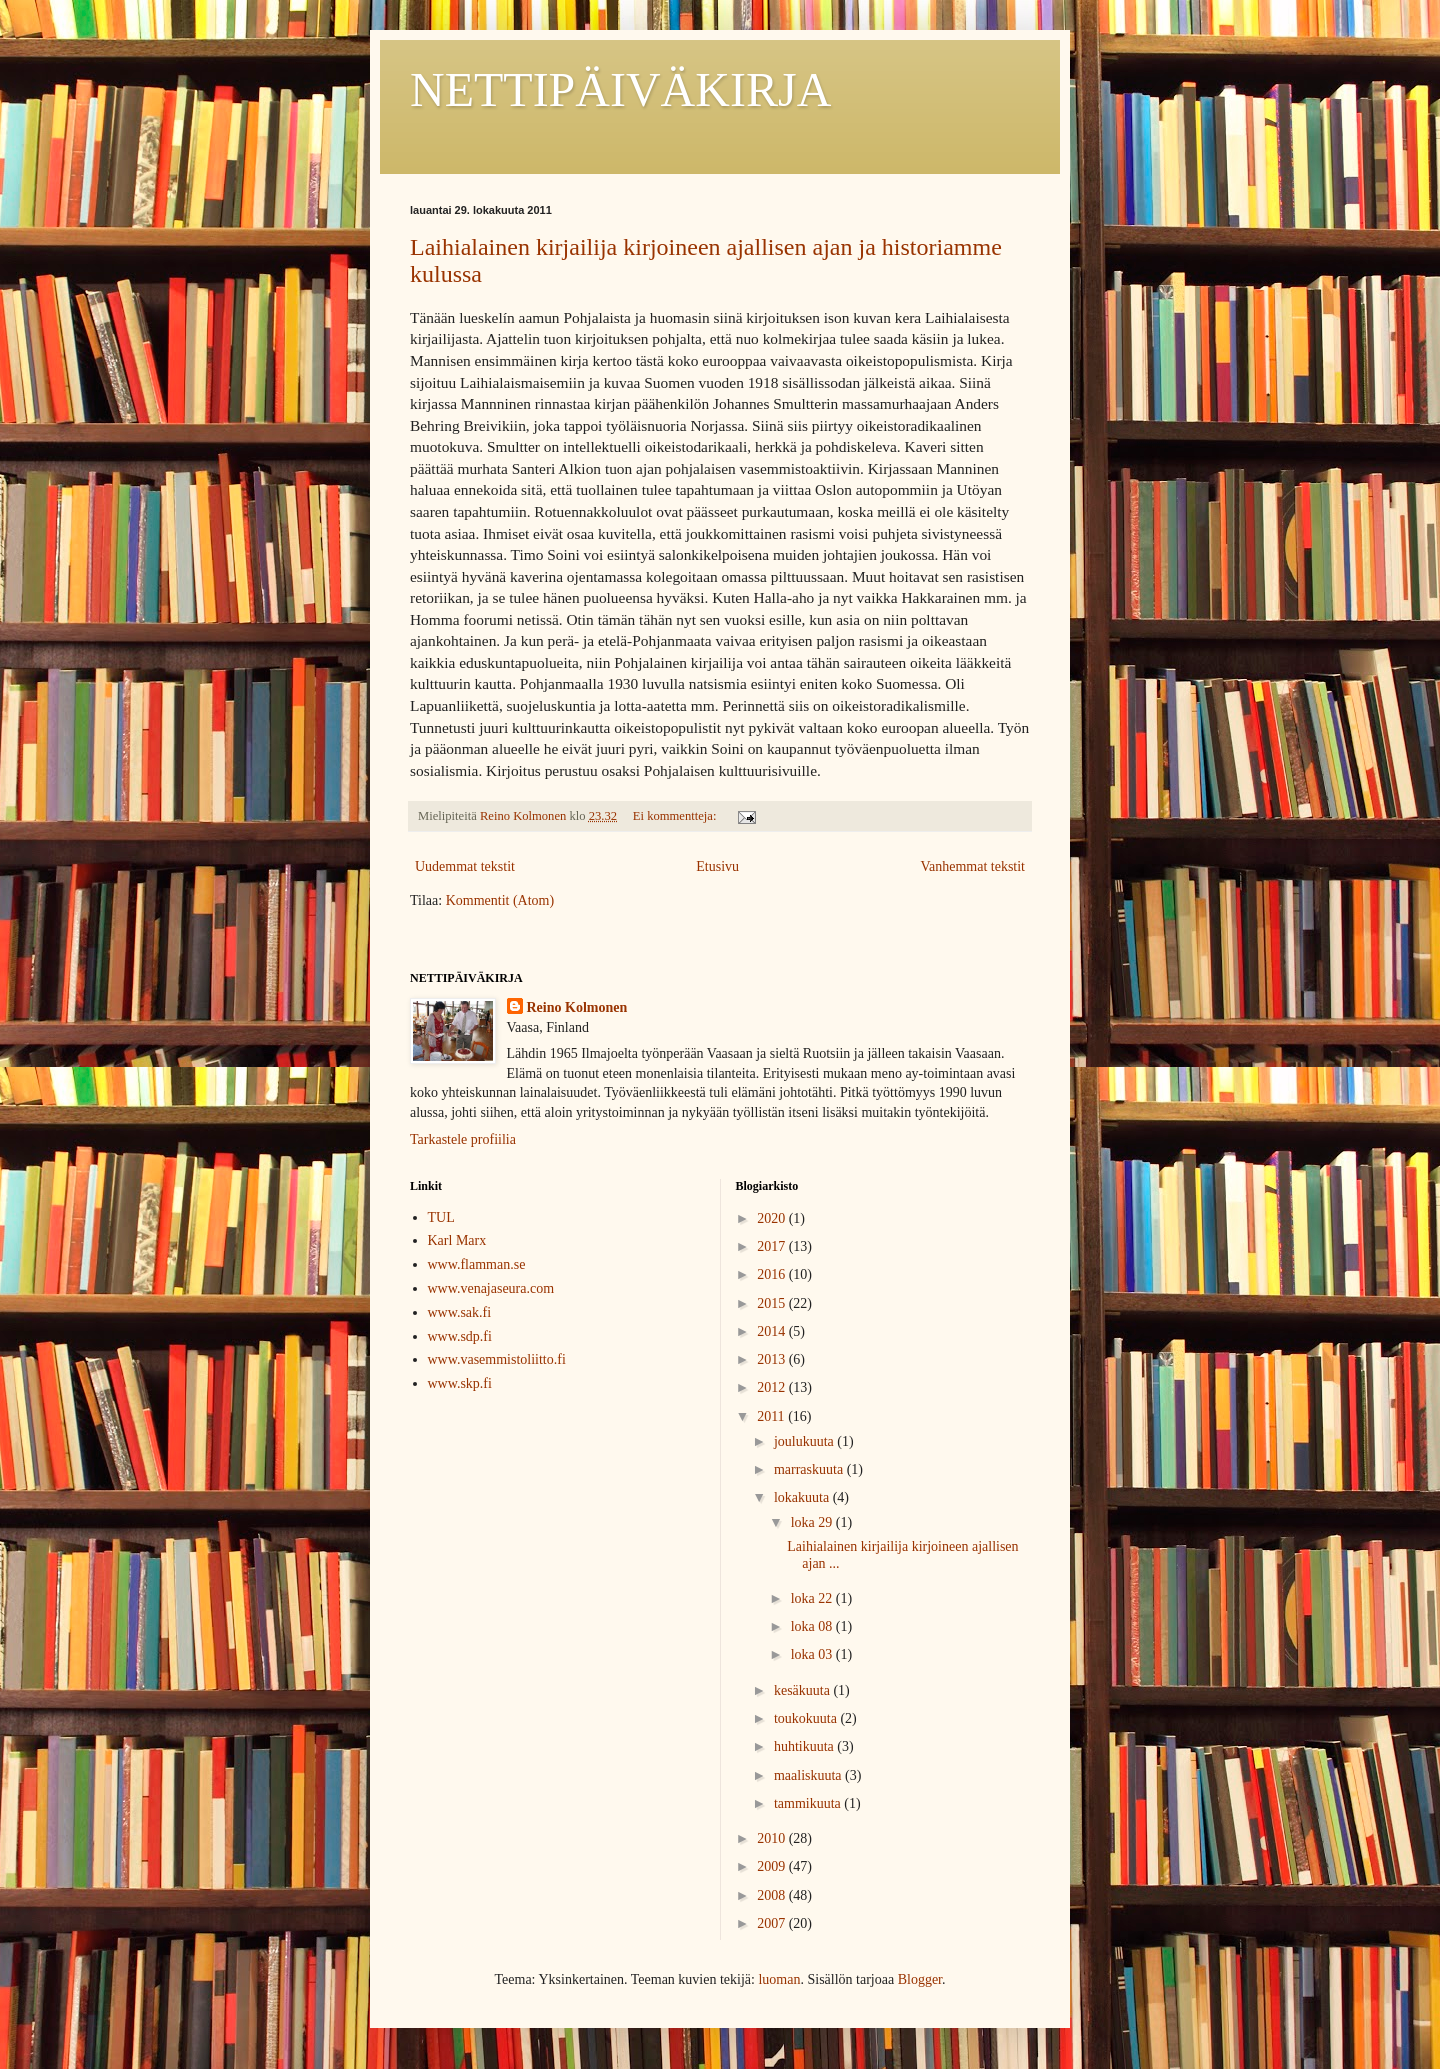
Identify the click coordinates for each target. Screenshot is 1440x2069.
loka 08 (813, 1626)
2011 (772, 1416)
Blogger (920, 1979)
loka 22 (813, 1598)
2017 (773, 1246)
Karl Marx (457, 1240)
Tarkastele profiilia (463, 1139)
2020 (773, 1218)
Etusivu (717, 866)
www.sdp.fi (460, 1336)
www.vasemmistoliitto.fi (497, 1359)
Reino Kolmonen (577, 1007)
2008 (773, 1895)
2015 (773, 1303)
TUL (441, 1217)
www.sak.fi (460, 1312)
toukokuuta (807, 1718)
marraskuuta (810, 1469)
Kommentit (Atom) (500, 900)
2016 (773, 1274)
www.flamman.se (477, 1264)
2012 (773, 1387)
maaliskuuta (809, 1775)
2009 (773, 1866)
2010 (773, 1838)
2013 (773, 1359)
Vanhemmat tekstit (972, 866)
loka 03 (813, 1654)
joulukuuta (805, 1441)
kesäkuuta (803, 1690)
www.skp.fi (460, 1383)
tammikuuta (809, 1803)
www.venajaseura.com (491, 1288)
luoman (779, 1979)
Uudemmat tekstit (465, 866)
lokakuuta (803, 1497)
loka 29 (813, 1522)
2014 (773, 1331)
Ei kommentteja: (676, 816)
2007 (773, 1923)
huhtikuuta (805, 1746)
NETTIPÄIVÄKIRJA (620, 89)
